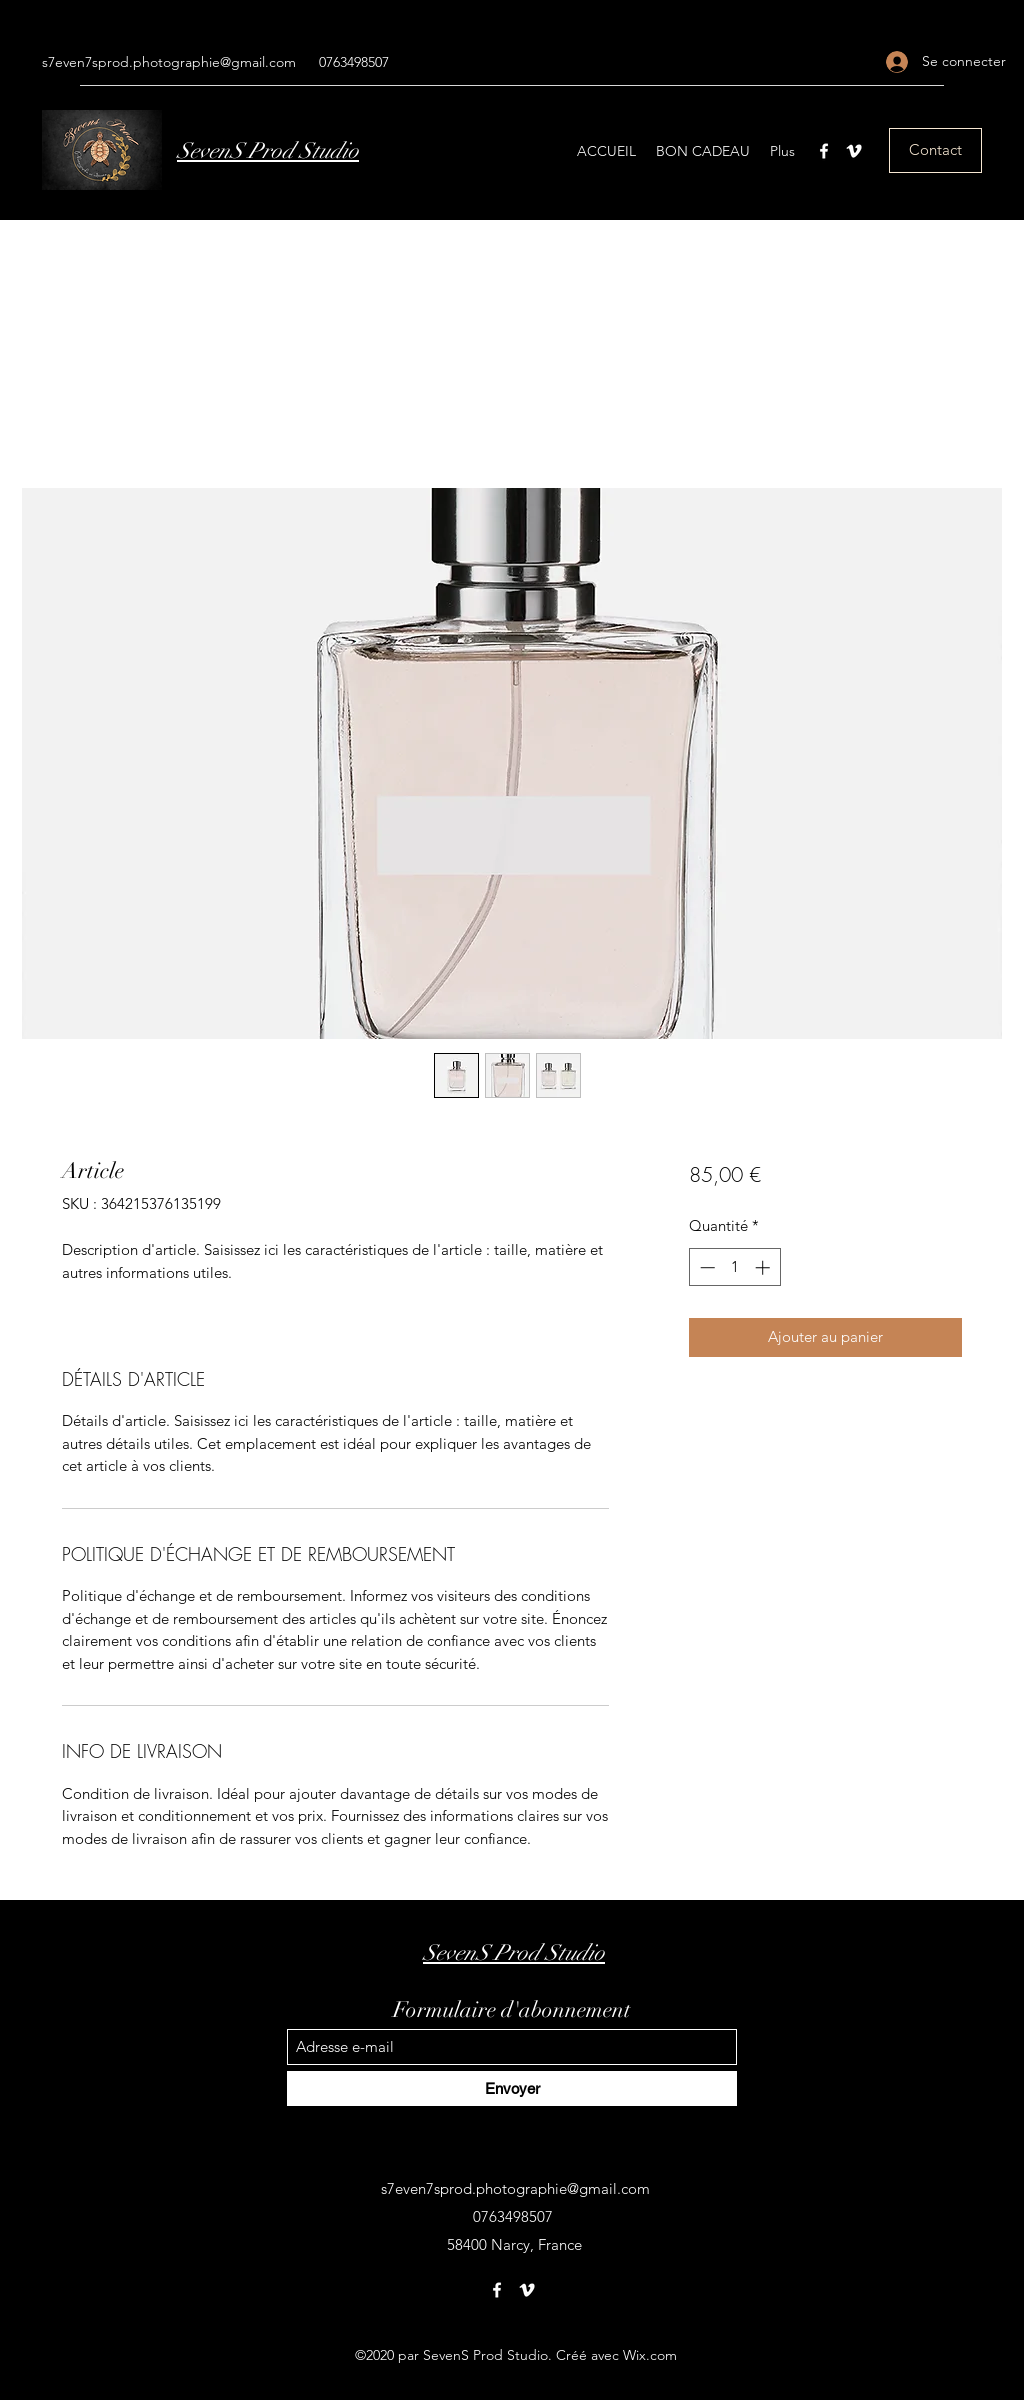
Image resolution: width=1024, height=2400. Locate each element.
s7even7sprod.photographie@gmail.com (169, 62)
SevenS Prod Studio (268, 150)
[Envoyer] (512, 2088)
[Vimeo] (854, 151)
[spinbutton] (734, 1267)
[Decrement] (705, 1267)
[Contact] (935, 150)
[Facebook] (824, 151)
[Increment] (764, 1267)
